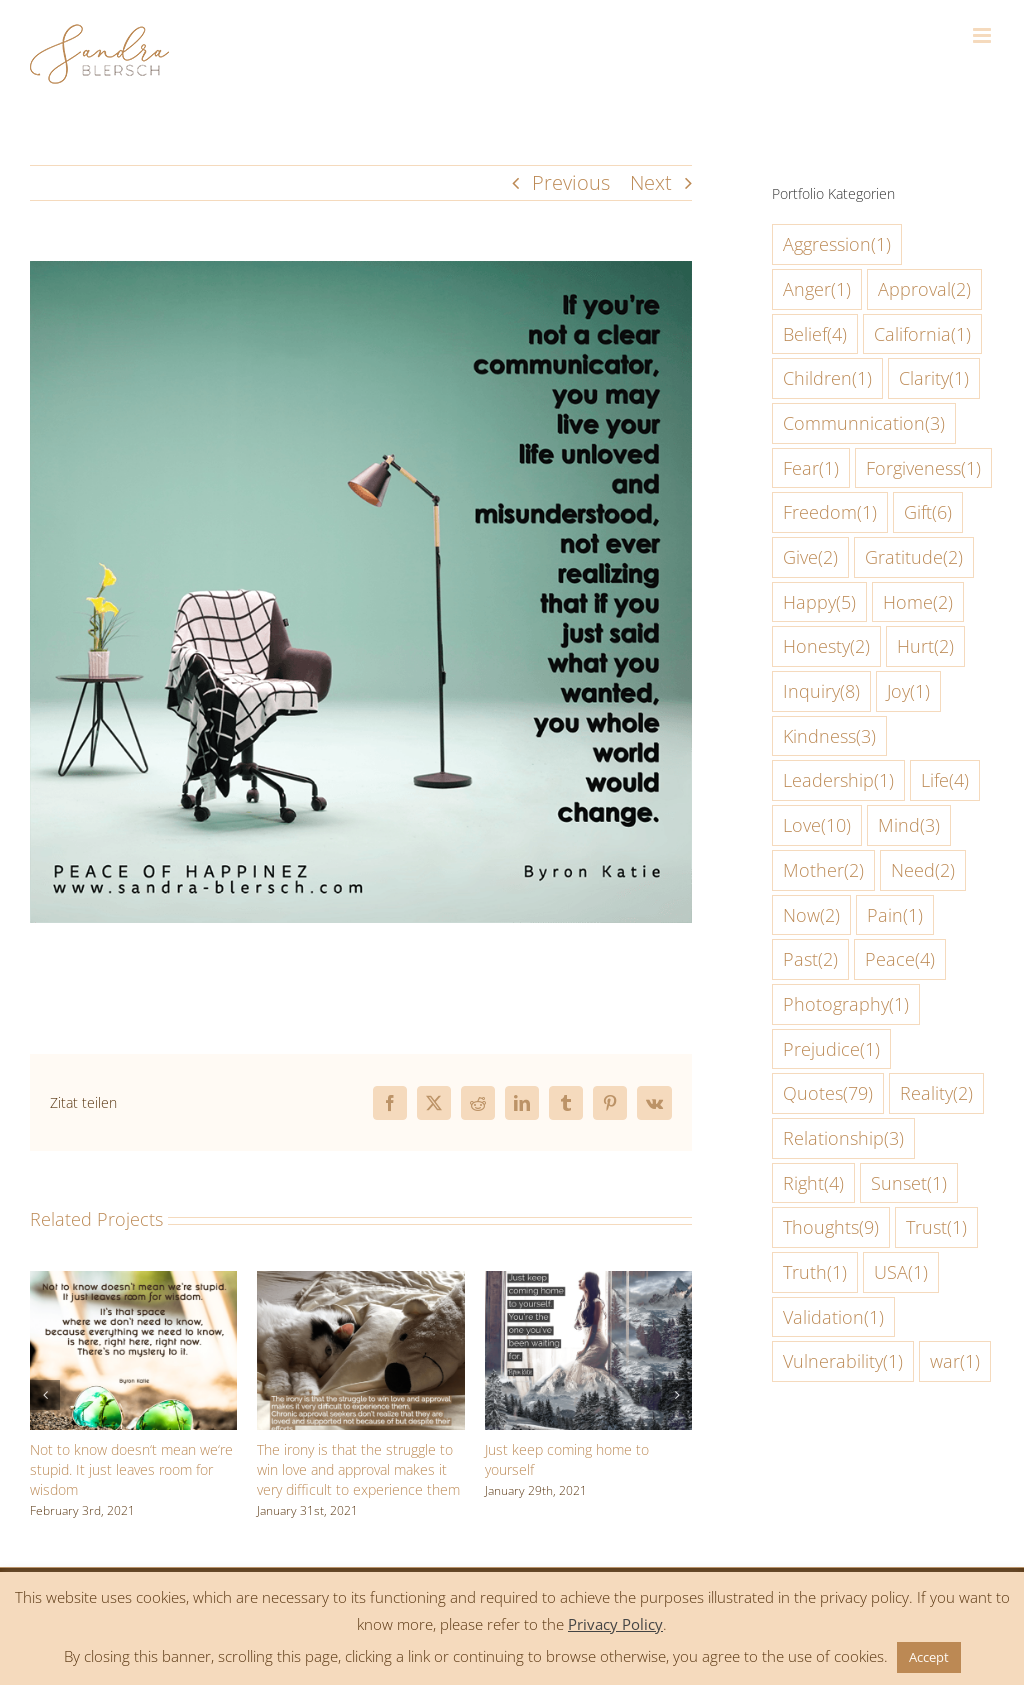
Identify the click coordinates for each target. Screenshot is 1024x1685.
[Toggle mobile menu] (983, 35)
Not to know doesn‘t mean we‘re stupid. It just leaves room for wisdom (131, 1469)
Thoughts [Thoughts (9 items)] (831, 1227)
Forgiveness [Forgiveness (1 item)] (923, 468)
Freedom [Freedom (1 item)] (830, 512)
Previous (571, 182)
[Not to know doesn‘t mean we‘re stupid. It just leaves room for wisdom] (133, 1284)
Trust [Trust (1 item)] (936, 1227)
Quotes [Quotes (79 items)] (828, 1093)
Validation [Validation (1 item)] (833, 1317)
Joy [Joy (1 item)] (908, 691)
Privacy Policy (615, 1624)
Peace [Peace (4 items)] (900, 959)
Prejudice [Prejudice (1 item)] (831, 1049)
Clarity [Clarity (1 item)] (934, 378)
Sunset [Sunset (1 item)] (909, 1183)
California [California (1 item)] (922, 334)
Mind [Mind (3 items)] (909, 825)
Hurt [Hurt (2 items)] (925, 646)
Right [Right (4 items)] (813, 1183)
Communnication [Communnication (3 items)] (864, 423)
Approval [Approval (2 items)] (924, 289)
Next (651, 182)
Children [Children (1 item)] (827, 378)
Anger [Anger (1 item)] (817, 289)
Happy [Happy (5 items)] (819, 602)
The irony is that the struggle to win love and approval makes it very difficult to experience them (358, 1469)
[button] (45, 1395)
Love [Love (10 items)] (817, 825)
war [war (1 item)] (955, 1361)
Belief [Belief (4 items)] (815, 334)
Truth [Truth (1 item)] (815, 1272)
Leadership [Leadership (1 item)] (838, 780)
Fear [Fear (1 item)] (811, 468)
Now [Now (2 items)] (811, 915)
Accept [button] (929, 1657)
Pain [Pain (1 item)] (895, 915)
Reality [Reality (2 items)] (936, 1093)
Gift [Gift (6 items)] (928, 512)
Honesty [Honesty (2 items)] (826, 646)
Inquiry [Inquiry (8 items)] (821, 691)
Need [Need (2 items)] (923, 870)
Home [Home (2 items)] (918, 602)
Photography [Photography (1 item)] (846, 1004)
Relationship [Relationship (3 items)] (843, 1138)
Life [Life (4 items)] (945, 780)
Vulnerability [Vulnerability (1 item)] (843, 1361)
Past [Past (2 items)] (810, 959)
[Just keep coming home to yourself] (588, 1284)
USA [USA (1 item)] (901, 1272)
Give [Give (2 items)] (810, 557)
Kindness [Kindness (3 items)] (829, 736)
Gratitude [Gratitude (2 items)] (914, 557)
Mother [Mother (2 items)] (823, 870)
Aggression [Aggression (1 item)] (837, 244)
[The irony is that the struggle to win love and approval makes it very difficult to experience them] (360, 1284)
